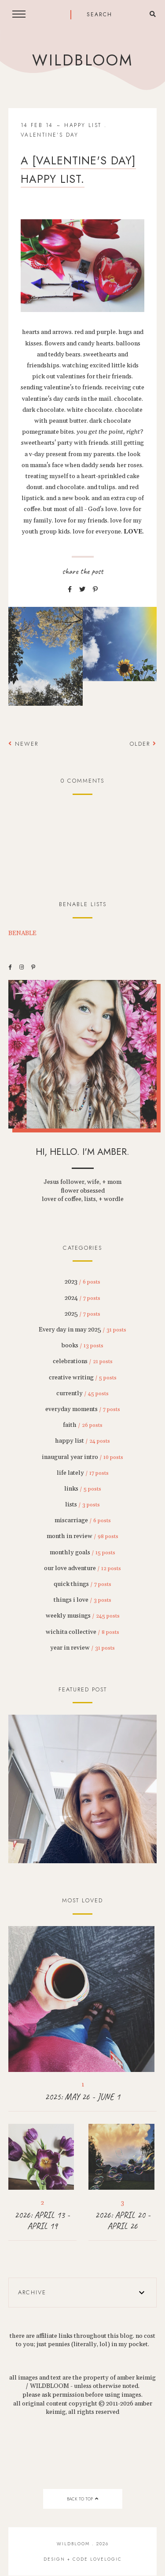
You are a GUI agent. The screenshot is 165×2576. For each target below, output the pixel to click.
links (82, 1489)
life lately (83, 1473)
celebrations (83, 1361)
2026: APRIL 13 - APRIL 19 (42, 2220)
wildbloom (82, 60)
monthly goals (82, 1552)
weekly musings (83, 1616)
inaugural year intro (82, 1457)
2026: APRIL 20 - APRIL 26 (122, 2220)
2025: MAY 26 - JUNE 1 (82, 2096)
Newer (23, 744)
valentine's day (50, 135)
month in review (82, 1536)
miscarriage (83, 1520)
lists (82, 1505)
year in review (82, 1648)
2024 (82, 1298)
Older (143, 744)
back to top (82, 2499)
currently (82, 1393)
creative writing (83, 1378)
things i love (82, 1600)
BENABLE (22, 933)
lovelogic (106, 2559)
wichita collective (82, 1632)
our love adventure (82, 1568)
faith (83, 1425)
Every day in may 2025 (82, 1330)
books (82, 1346)
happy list (82, 125)
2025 (82, 1314)
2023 (82, 1282)
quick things (82, 1584)
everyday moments (82, 1409)
